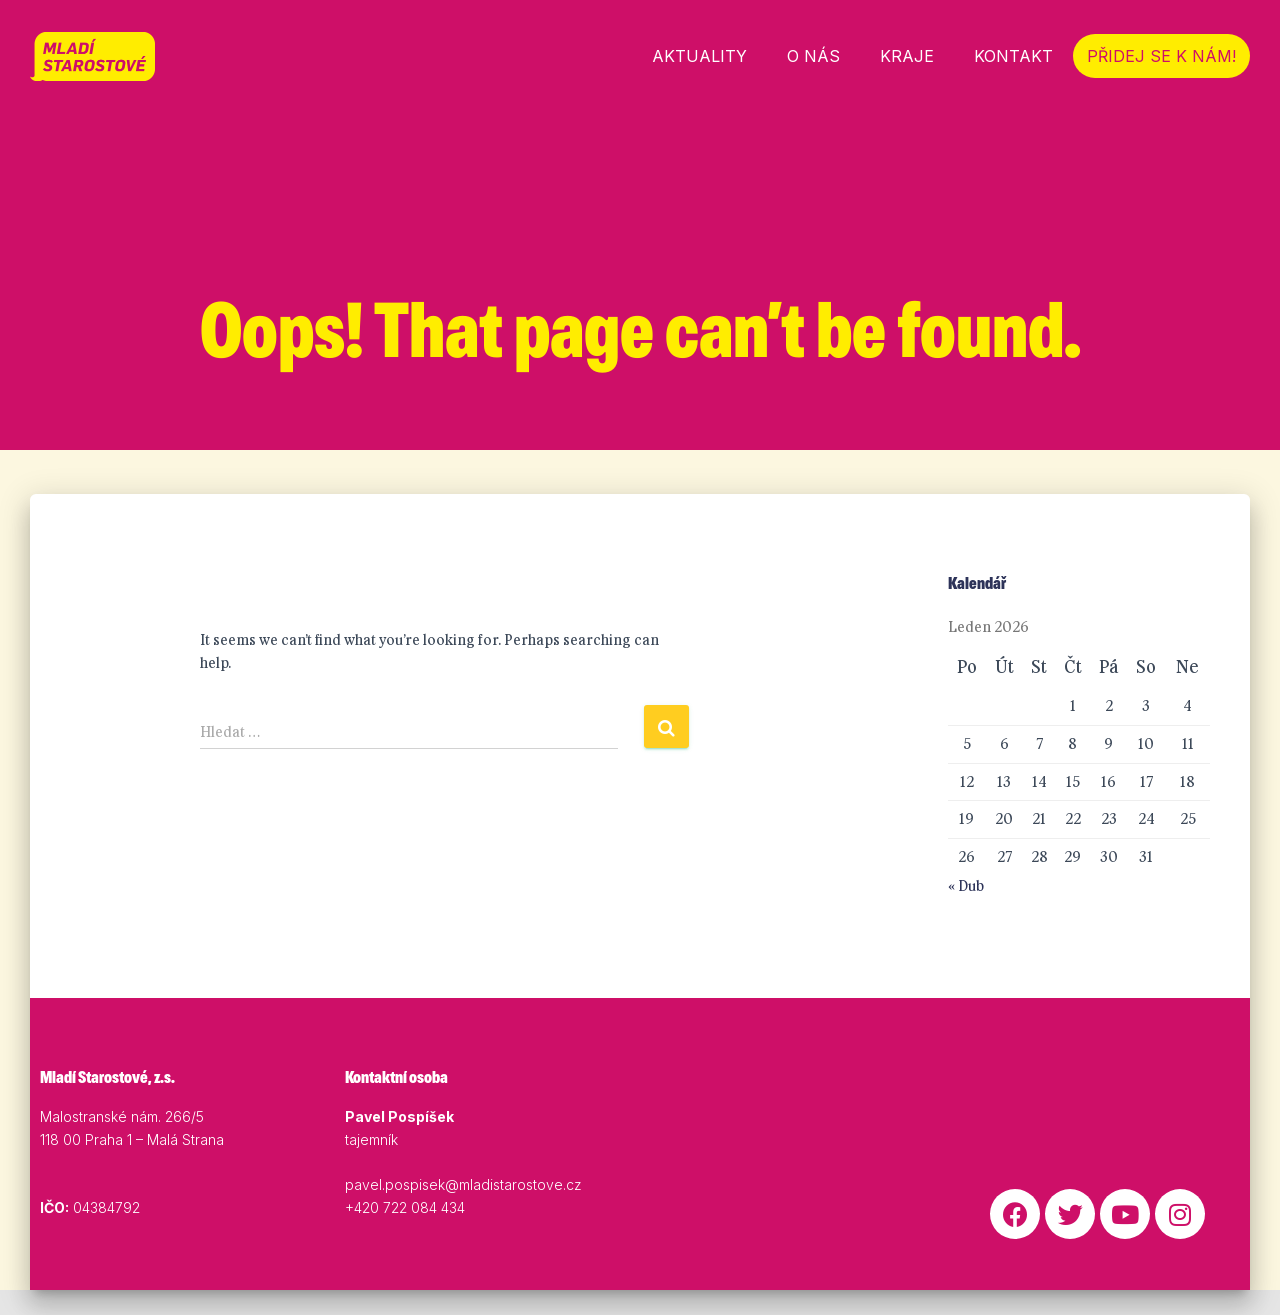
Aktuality (699, 56)
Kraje (907, 56)
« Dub (966, 911)
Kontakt (1013, 56)
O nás (813, 56)
